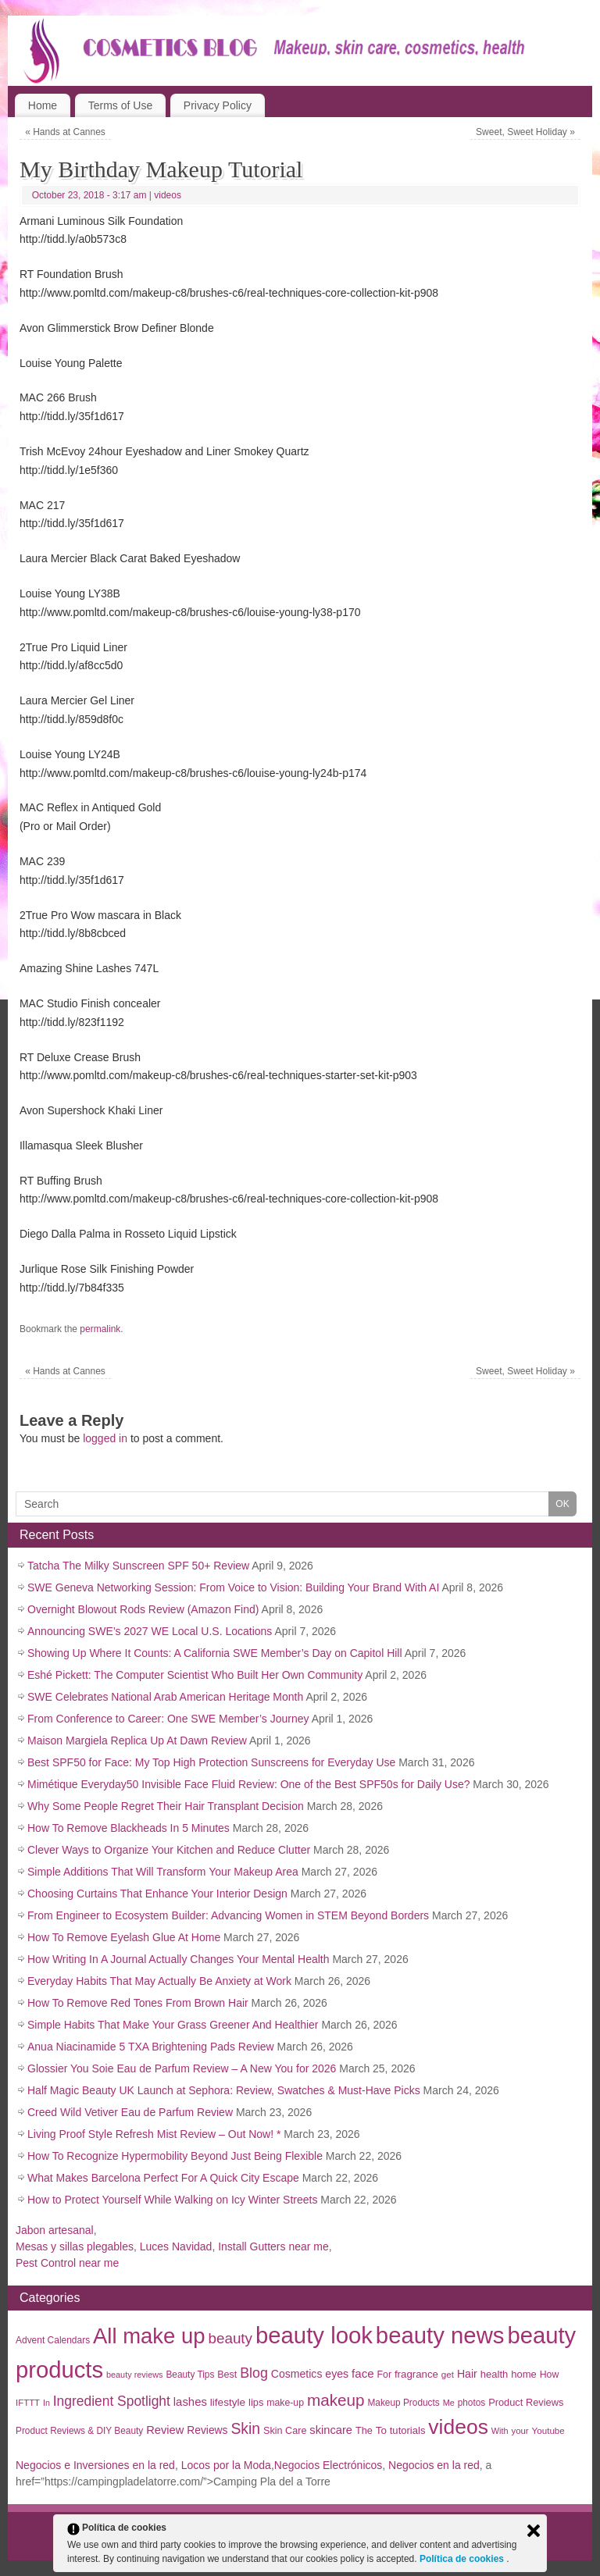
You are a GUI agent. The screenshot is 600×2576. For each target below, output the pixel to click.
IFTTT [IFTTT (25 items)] (28, 2402)
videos (167, 195)
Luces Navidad (176, 2246)
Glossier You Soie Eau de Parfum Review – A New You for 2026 (181, 2068)
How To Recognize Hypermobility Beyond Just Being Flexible (175, 2156)
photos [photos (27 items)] (472, 2402)
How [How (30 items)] (549, 2374)
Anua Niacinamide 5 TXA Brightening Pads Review (150, 2046)
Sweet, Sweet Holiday (525, 131)
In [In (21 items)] (46, 2402)
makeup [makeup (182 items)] (336, 2400)
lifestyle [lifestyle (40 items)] (227, 2402)
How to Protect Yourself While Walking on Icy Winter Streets (172, 2199)
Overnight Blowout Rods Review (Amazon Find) (143, 1609)
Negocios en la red (434, 2465)
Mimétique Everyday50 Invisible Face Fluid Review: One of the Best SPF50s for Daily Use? (248, 1784)
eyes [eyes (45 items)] (336, 2374)
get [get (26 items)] (447, 2374)
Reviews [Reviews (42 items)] (207, 2430)
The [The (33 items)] (364, 2430)
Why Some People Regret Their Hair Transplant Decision (165, 1806)
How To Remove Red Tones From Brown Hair (137, 2003)
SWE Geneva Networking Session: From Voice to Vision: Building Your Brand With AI (233, 1587)
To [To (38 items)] (381, 2430)
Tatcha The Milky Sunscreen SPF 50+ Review (138, 1565)
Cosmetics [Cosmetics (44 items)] (297, 2374)
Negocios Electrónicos (328, 2465)
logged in (105, 1438)
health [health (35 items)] (494, 2374)
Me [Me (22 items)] (449, 2402)
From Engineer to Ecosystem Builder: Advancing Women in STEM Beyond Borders (228, 1915)
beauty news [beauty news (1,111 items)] (440, 2335)
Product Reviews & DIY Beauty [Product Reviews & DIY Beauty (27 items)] (79, 2430)
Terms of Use (120, 105)
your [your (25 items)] (519, 2430)
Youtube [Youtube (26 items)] (548, 2430)
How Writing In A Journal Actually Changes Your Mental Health (178, 1959)
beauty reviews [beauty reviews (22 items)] (134, 2374)
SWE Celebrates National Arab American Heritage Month (165, 1697)
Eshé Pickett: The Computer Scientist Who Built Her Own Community (194, 1675)
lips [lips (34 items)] (255, 2402)
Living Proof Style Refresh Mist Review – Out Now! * (153, 2134)
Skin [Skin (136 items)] (245, 2428)
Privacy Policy (218, 105)
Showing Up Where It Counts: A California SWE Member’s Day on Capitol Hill (214, 1653)
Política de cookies (463, 2558)
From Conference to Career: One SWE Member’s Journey (168, 1718)
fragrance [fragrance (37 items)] (416, 2374)
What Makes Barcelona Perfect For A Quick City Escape (163, 2178)
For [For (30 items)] (384, 2374)
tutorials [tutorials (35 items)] (408, 2430)
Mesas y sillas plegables (75, 2246)
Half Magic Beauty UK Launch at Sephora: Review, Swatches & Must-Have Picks (223, 2090)
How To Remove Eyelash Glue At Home (123, 1937)
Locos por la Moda (226, 2465)
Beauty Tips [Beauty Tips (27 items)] (190, 2374)
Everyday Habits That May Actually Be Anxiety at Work (159, 1981)
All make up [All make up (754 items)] (149, 2336)
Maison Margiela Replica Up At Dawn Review (137, 1740)
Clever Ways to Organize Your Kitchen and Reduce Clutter (168, 1850)
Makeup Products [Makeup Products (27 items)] (403, 2402)
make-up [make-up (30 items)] (285, 2402)
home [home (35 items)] (524, 2374)
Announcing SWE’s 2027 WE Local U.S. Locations (149, 1631)
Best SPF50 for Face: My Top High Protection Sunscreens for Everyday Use (211, 1762)
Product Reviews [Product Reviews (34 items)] (525, 2402)
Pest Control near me (67, 2263)
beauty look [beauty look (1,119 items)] (314, 2335)
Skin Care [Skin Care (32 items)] (284, 2430)
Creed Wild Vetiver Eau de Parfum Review (130, 2112)
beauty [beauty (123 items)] (230, 2338)
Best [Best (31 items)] (227, 2374)
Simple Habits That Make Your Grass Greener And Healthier (172, 2024)
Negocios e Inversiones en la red (95, 2465)
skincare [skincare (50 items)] (330, 2430)
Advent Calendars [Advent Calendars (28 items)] (53, 2340)
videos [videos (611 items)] (458, 2427)
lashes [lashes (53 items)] (190, 2401)
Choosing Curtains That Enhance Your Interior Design (157, 1893)
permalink (100, 1329)
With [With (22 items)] (500, 2430)
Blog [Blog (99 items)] (254, 2373)
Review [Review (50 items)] (165, 2430)
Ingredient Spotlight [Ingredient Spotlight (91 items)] (111, 2401)
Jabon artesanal (55, 2230)
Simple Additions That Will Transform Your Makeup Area (162, 1871)
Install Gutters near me (273, 2246)
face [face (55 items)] (363, 2373)
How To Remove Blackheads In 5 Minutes (128, 1828)
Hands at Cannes (65, 131)
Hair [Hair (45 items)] (467, 2374)
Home (42, 105)
